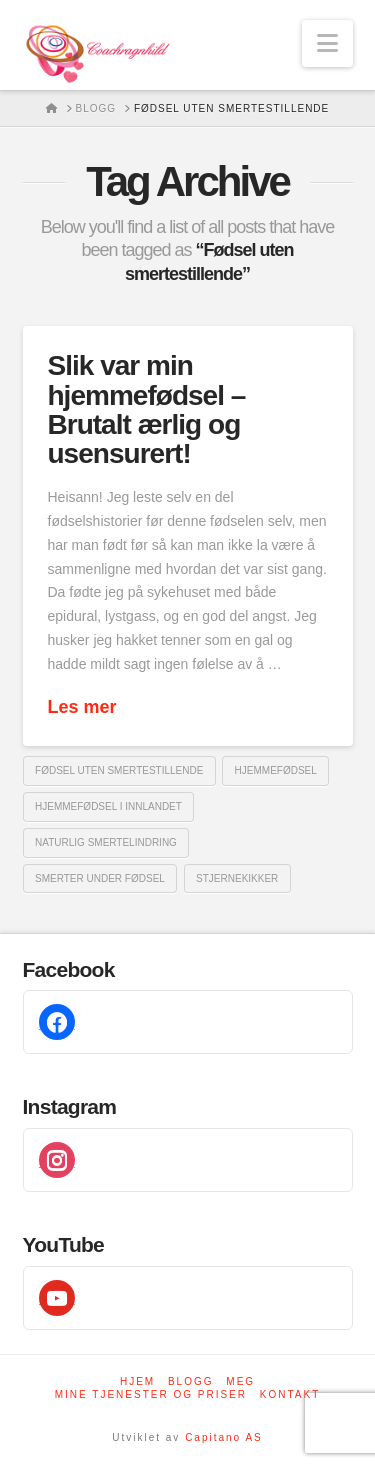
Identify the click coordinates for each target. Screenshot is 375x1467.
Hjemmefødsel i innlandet (108, 806)
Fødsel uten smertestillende (119, 770)
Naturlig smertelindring (106, 842)
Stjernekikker (237, 878)
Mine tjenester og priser (151, 1394)
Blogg (191, 1381)
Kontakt (290, 1394)
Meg (240, 1381)
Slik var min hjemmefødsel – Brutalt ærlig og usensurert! (147, 409)
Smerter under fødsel (100, 878)
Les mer (82, 707)
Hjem (137, 1381)
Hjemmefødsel (276, 770)
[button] (327, 43)
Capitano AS (224, 1437)
